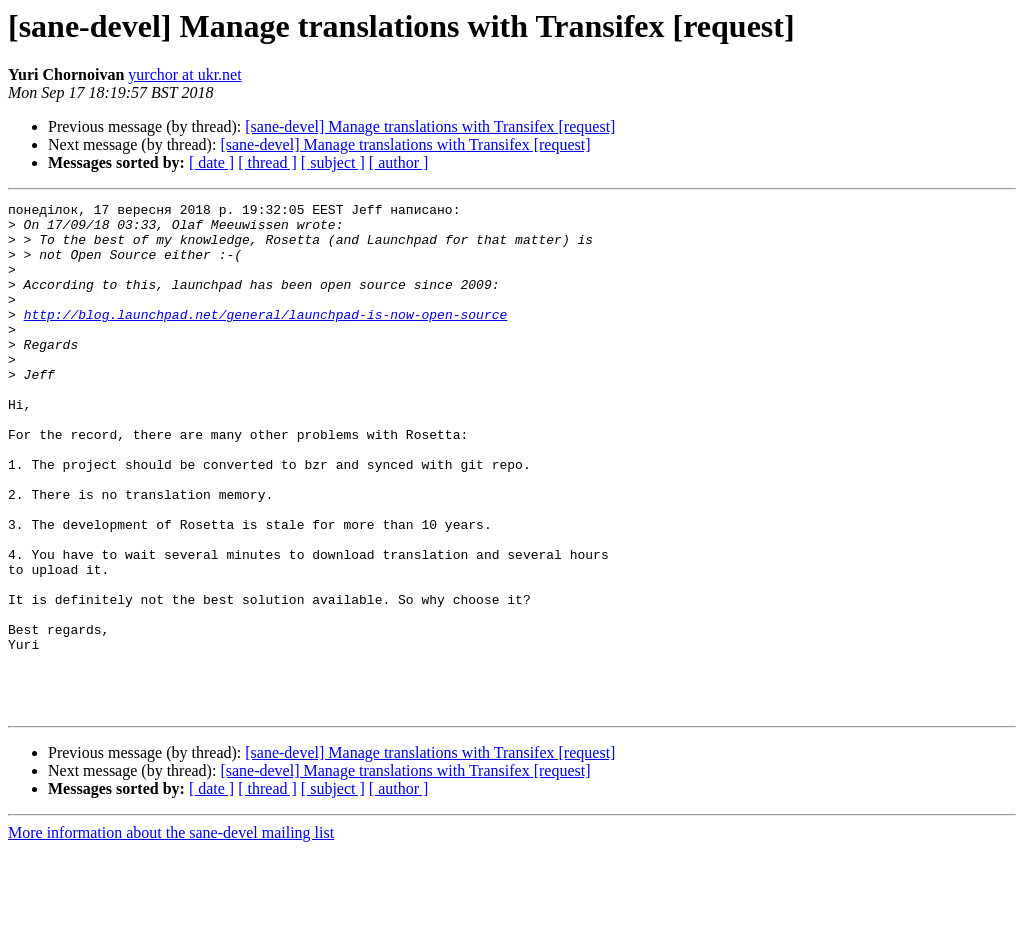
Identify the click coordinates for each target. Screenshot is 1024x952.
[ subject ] (333, 162)
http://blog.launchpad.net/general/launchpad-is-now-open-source (266, 338)
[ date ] (211, 162)
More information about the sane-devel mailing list (171, 934)
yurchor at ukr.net (184, 74)
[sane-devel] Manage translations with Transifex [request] (430, 126)
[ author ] (399, 162)
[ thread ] (267, 162)
